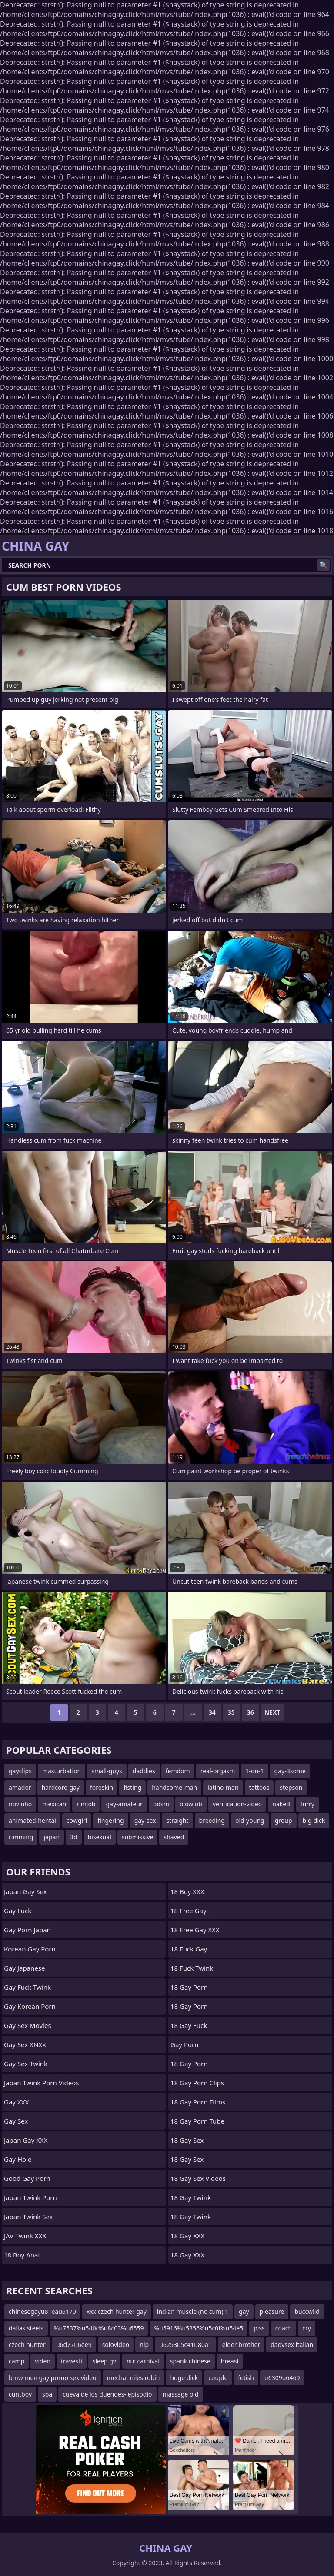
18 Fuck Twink (191, 1968)
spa (47, 2394)
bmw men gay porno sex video (53, 2377)
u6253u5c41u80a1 (185, 2344)
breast (230, 2361)
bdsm (161, 1804)
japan (51, 1837)
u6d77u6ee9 (74, 2344)
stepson (291, 1787)
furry (307, 1804)
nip (144, 2344)
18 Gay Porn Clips (197, 2082)
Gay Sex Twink (25, 2063)
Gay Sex (16, 2121)
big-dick (314, 1820)
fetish (246, 2377)
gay (244, 2311)
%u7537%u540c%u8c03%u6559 (99, 2328)
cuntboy (20, 2394)
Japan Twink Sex (28, 2216)
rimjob (86, 1804)
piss (259, 2328)
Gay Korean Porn (30, 2006)
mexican (54, 1804)
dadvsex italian (292, 2344)
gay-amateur (124, 1804)
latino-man (222, 1787)
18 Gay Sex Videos (198, 2178)
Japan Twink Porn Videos (41, 2082)
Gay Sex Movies (27, 2025)
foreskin (101, 1787)
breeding (212, 1820)
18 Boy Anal (22, 2254)
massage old (181, 2394)
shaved (174, 1837)
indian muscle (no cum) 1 (192, 2311)
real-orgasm (217, 1771)
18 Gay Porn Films (197, 2101)
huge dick (184, 2377)
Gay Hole (17, 2159)
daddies (144, 1771)
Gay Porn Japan (27, 1929)
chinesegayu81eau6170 (42, 2311)
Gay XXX (16, 2101)
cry (306, 2328)
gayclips (20, 1771)
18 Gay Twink (190, 2197)
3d (73, 1837)
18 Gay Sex (187, 2140)
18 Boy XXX (187, 1891)
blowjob (191, 1804)
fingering (110, 1820)
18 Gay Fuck (188, 2025)
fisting (132, 1787)
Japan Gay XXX (26, 2140)
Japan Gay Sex (25, 1891)
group (283, 1820)
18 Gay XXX (187, 2235)
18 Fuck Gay (188, 1948)
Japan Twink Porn (30, 2197)
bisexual (99, 1837)
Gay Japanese (24, 1968)
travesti (71, 2361)
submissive (138, 1837)
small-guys (106, 1771)
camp (16, 2361)
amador (20, 1787)
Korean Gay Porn (30, 1948)
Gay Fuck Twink (27, 1987)
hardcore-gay (61, 1787)
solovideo (116, 2344)
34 (212, 1712)
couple (217, 2377)
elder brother (241, 2344)
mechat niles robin (133, 2377)
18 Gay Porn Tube (197, 2121)
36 (250, 1712)
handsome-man (174, 1787)
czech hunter (27, 2344)
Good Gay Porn (27, 2178)
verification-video (237, 1804)
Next (272, 1712)
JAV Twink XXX (25, 2235)
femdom (178, 1771)
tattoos (259, 1787)
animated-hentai (32, 1820)
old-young (249, 1820)
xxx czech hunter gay (117, 2311)
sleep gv (104, 2361)
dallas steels (26, 2328)
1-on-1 (254, 1771)
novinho (20, 1804)
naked (281, 1804)
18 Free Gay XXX (195, 1929)
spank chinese (190, 2361)
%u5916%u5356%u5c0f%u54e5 (198, 2328)
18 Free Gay (188, 1910)
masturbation (61, 1771)
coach (283, 2328)
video (42, 2361)
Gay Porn (184, 2044)
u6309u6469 (282, 2377)
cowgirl (77, 1820)
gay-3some (290, 1771)
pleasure (272, 2311)
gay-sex (145, 1820)
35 (231, 1712)
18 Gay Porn (189, 1987)
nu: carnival (143, 2361)
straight (177, 1820)
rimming (21, 1837)
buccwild (307, 2311)
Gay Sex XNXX (25, 2044)
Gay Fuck (17, 1910)
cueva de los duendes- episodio (107, 2394)
